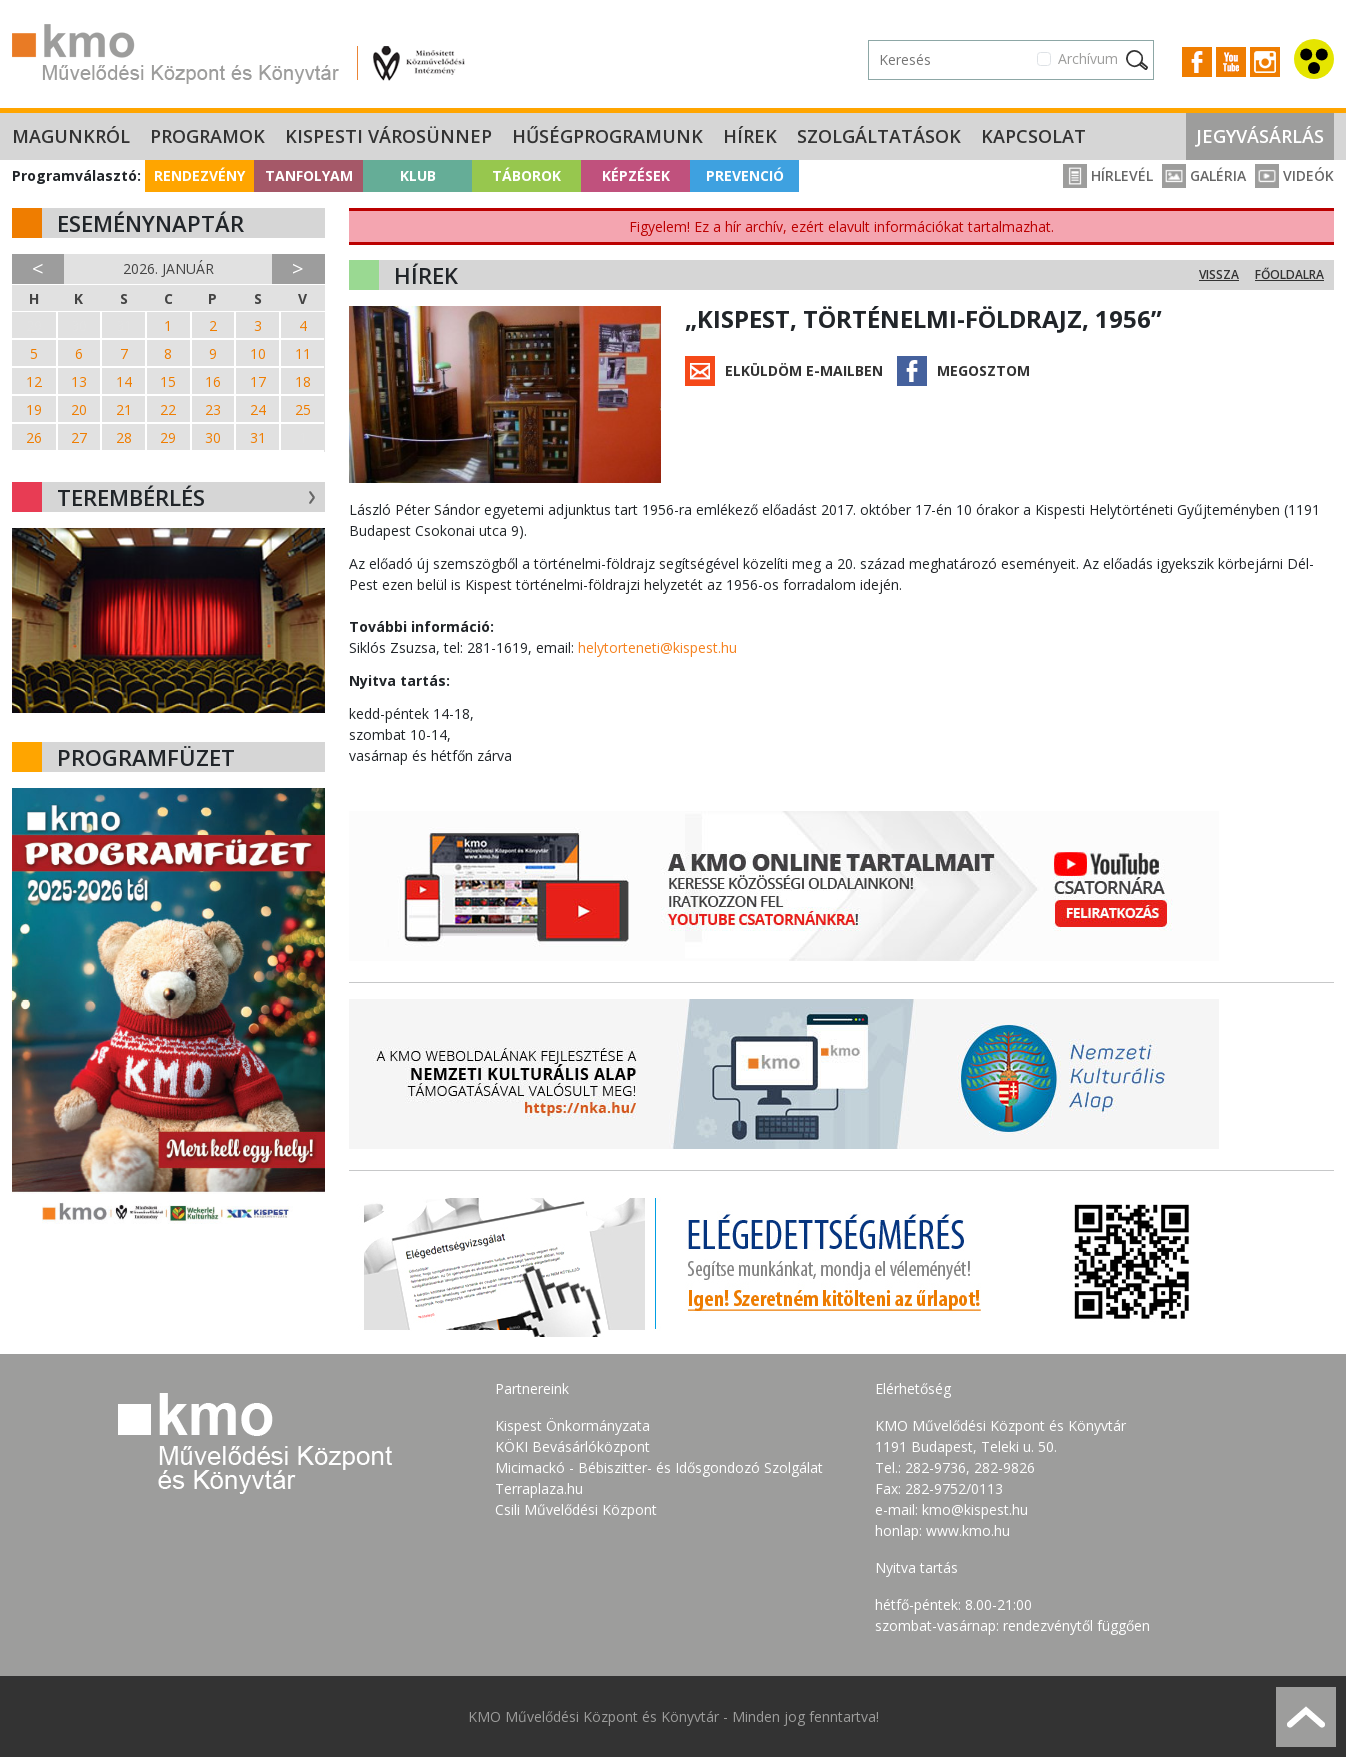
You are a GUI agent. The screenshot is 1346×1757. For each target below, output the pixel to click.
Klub (418, 175)
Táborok (526, 175)
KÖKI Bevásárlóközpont (572, 1446)
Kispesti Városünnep (388, 136)
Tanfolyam (309, 175)
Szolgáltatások (879, 136)
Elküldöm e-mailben (804, 370)
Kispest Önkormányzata (572, 1425)
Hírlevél (1108, 175)
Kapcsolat (1033, 136)
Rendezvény (199, 175)
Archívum (1088, 58)
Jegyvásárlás (1260, 136)
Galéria (1204, 175)
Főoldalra (1289, 274)
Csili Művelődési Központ (576, 1509)
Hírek (750, 136)
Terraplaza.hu (539, 1488)
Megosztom (983, 370)
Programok (207, 136)
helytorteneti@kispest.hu (657, 647)
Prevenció (745, 175)
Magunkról (71, 136)
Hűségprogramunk (607, 136)
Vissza (1219, 274)
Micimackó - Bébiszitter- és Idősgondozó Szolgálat (659, 1467)
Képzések (636, 175)
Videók (1294, 175)
